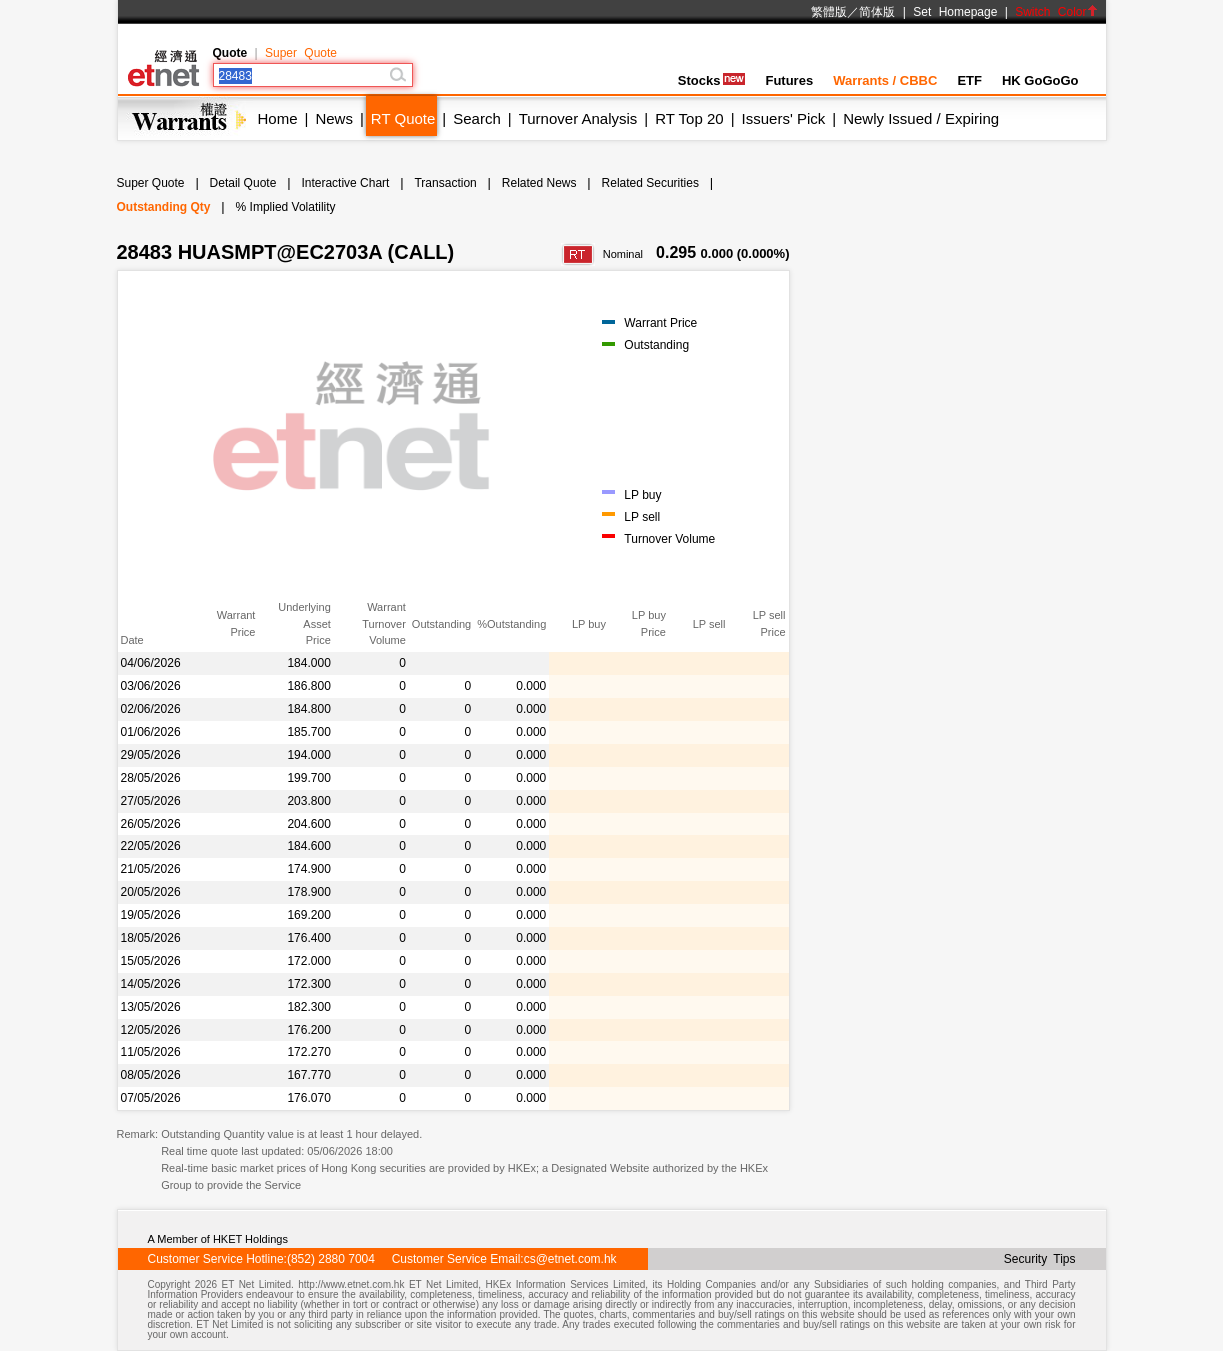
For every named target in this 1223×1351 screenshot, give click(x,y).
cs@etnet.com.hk (570, 1259)
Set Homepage (955, 12)
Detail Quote (243, 183)
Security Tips (1040, 1259)
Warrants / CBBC (885, 80)
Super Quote (301, 53)
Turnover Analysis (578, 118)
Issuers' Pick (784, 118)
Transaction (445, 183)
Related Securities (650, 183)
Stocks (712, 80)
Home (278, 118)
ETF (969, 80)
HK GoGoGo (1040, 80)
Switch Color (1056, 12)
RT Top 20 (689, 118)
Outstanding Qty (164, 207)
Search (477, 118)
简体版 (877, 12)
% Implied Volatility (286, 207)
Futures (789, 80)
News (334, 118)
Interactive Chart (345, 183)
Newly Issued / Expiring (921, 118)
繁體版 (829, 12)
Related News (539, 183)
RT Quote (403, 118)
